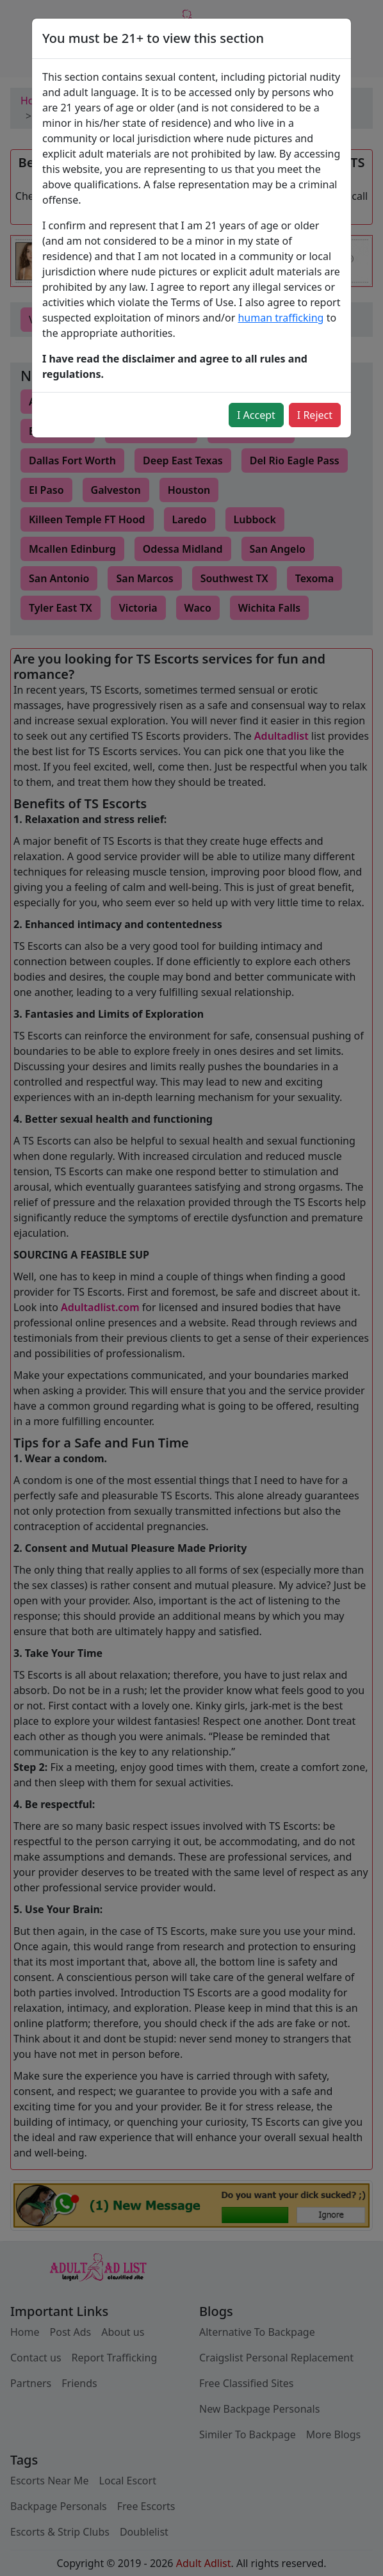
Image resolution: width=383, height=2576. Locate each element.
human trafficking (280, 318)
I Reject (314, 415)
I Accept (256, 415)
